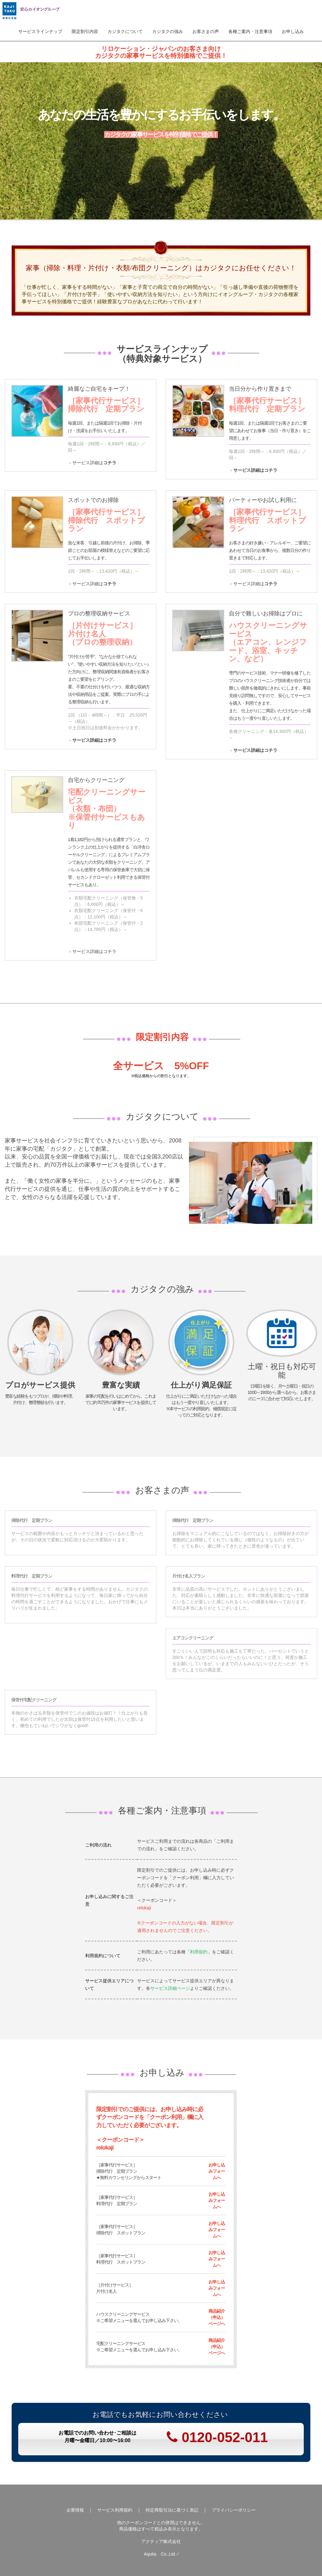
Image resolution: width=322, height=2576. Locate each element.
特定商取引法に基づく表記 (172, 2510)
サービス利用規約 (114, 2510)
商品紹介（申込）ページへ (216, 2317)
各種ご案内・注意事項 (250, 31)
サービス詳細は (94, 462)
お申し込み (293, 31)
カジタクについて (125, 31)
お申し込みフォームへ (216, 2171)
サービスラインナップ (40, 31)
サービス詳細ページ (170, 1988)
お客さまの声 (205, 31)
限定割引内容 (85, 31)
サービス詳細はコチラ (255, 470)
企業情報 (75, 2510)
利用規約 (199, 1951)
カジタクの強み (167, 31)
